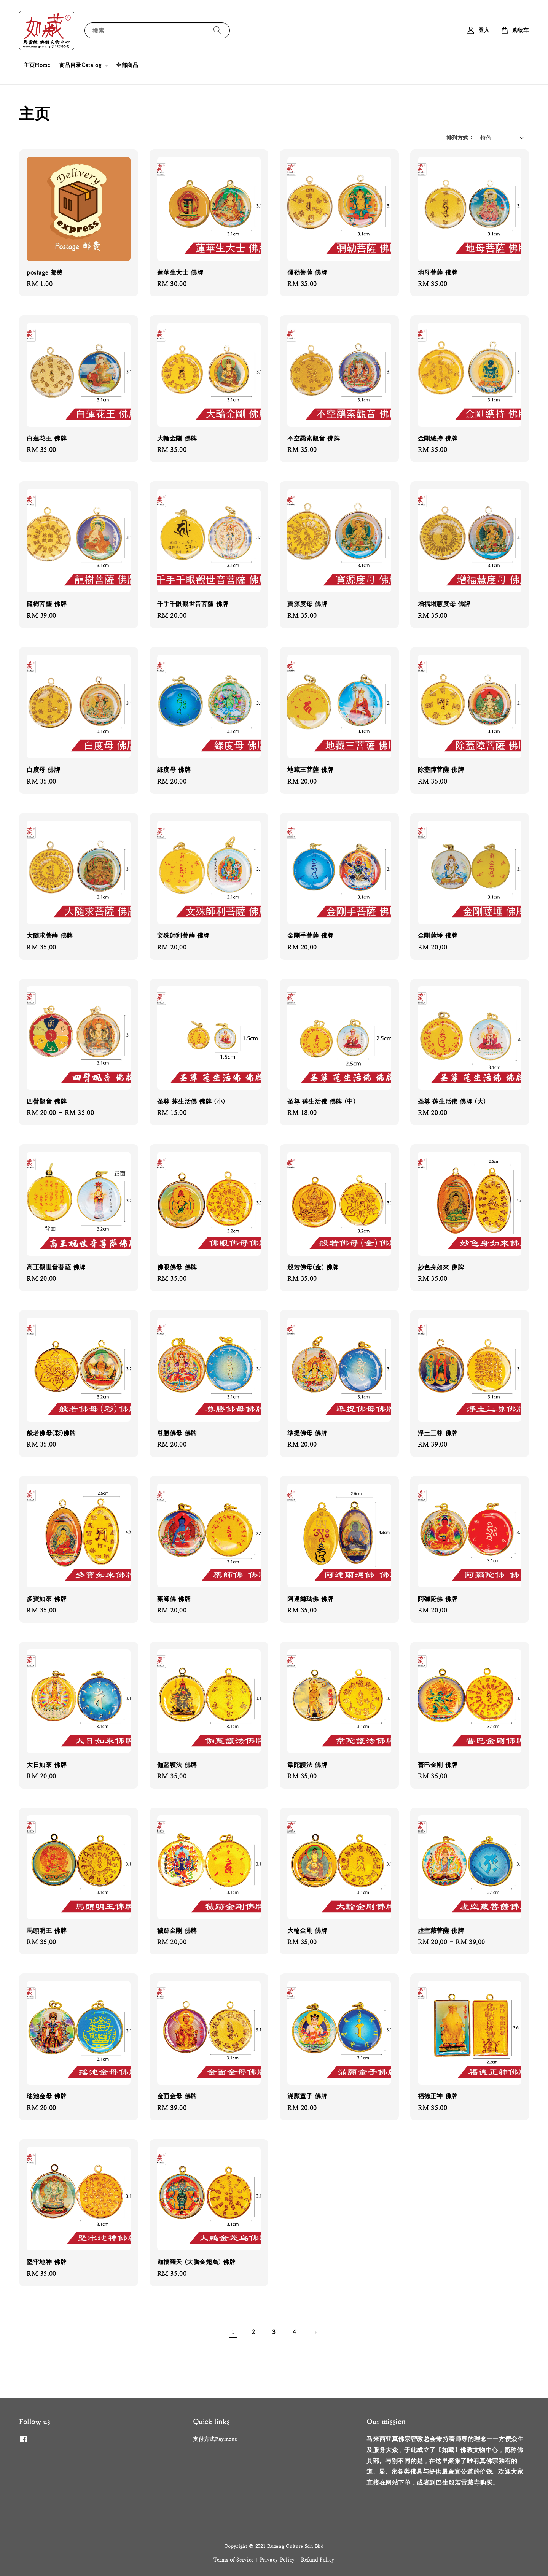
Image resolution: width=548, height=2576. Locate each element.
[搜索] (217, 30)
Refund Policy (318, 2560)
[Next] (315, 2332)
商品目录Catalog (80, 65)
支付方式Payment (215, 2439)
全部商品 (127, 65)
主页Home (37, 65)
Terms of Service (233, 2560)
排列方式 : (459, 138)
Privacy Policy (277, 2560)
